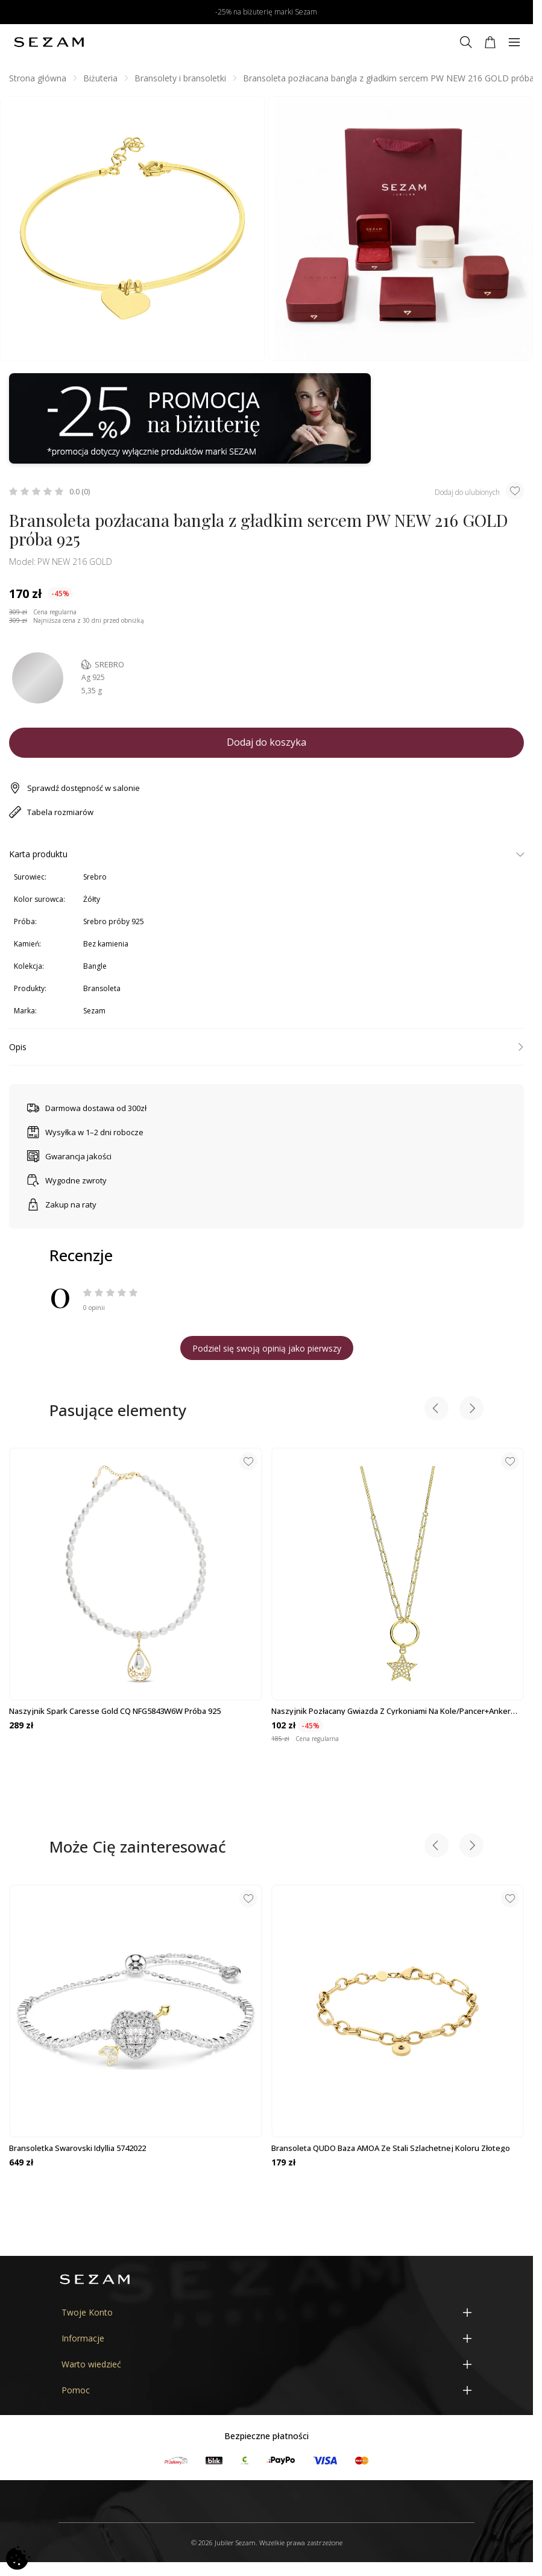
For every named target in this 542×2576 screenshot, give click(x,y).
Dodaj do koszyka (266, 742)
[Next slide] (471, 1409)
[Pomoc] (266, 2390)
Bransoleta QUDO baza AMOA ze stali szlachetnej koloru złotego (390, 2148)
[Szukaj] (466, 42)
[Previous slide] (436, 1409)
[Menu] (514, 42)
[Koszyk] (490, 42)
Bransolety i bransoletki (180, 78)
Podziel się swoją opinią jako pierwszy (266, 1348)
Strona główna (37, 78)
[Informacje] (266, 2338)
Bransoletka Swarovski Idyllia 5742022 (77, 2148)
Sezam (94, 1011)
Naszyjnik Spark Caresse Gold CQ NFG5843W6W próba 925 (115, 1711)
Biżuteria (100, 78)
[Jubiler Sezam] (49, 42)
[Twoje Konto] (266, 2312)
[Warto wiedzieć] (266, 2364)
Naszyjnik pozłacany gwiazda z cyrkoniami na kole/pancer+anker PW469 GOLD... (391, 1711)
